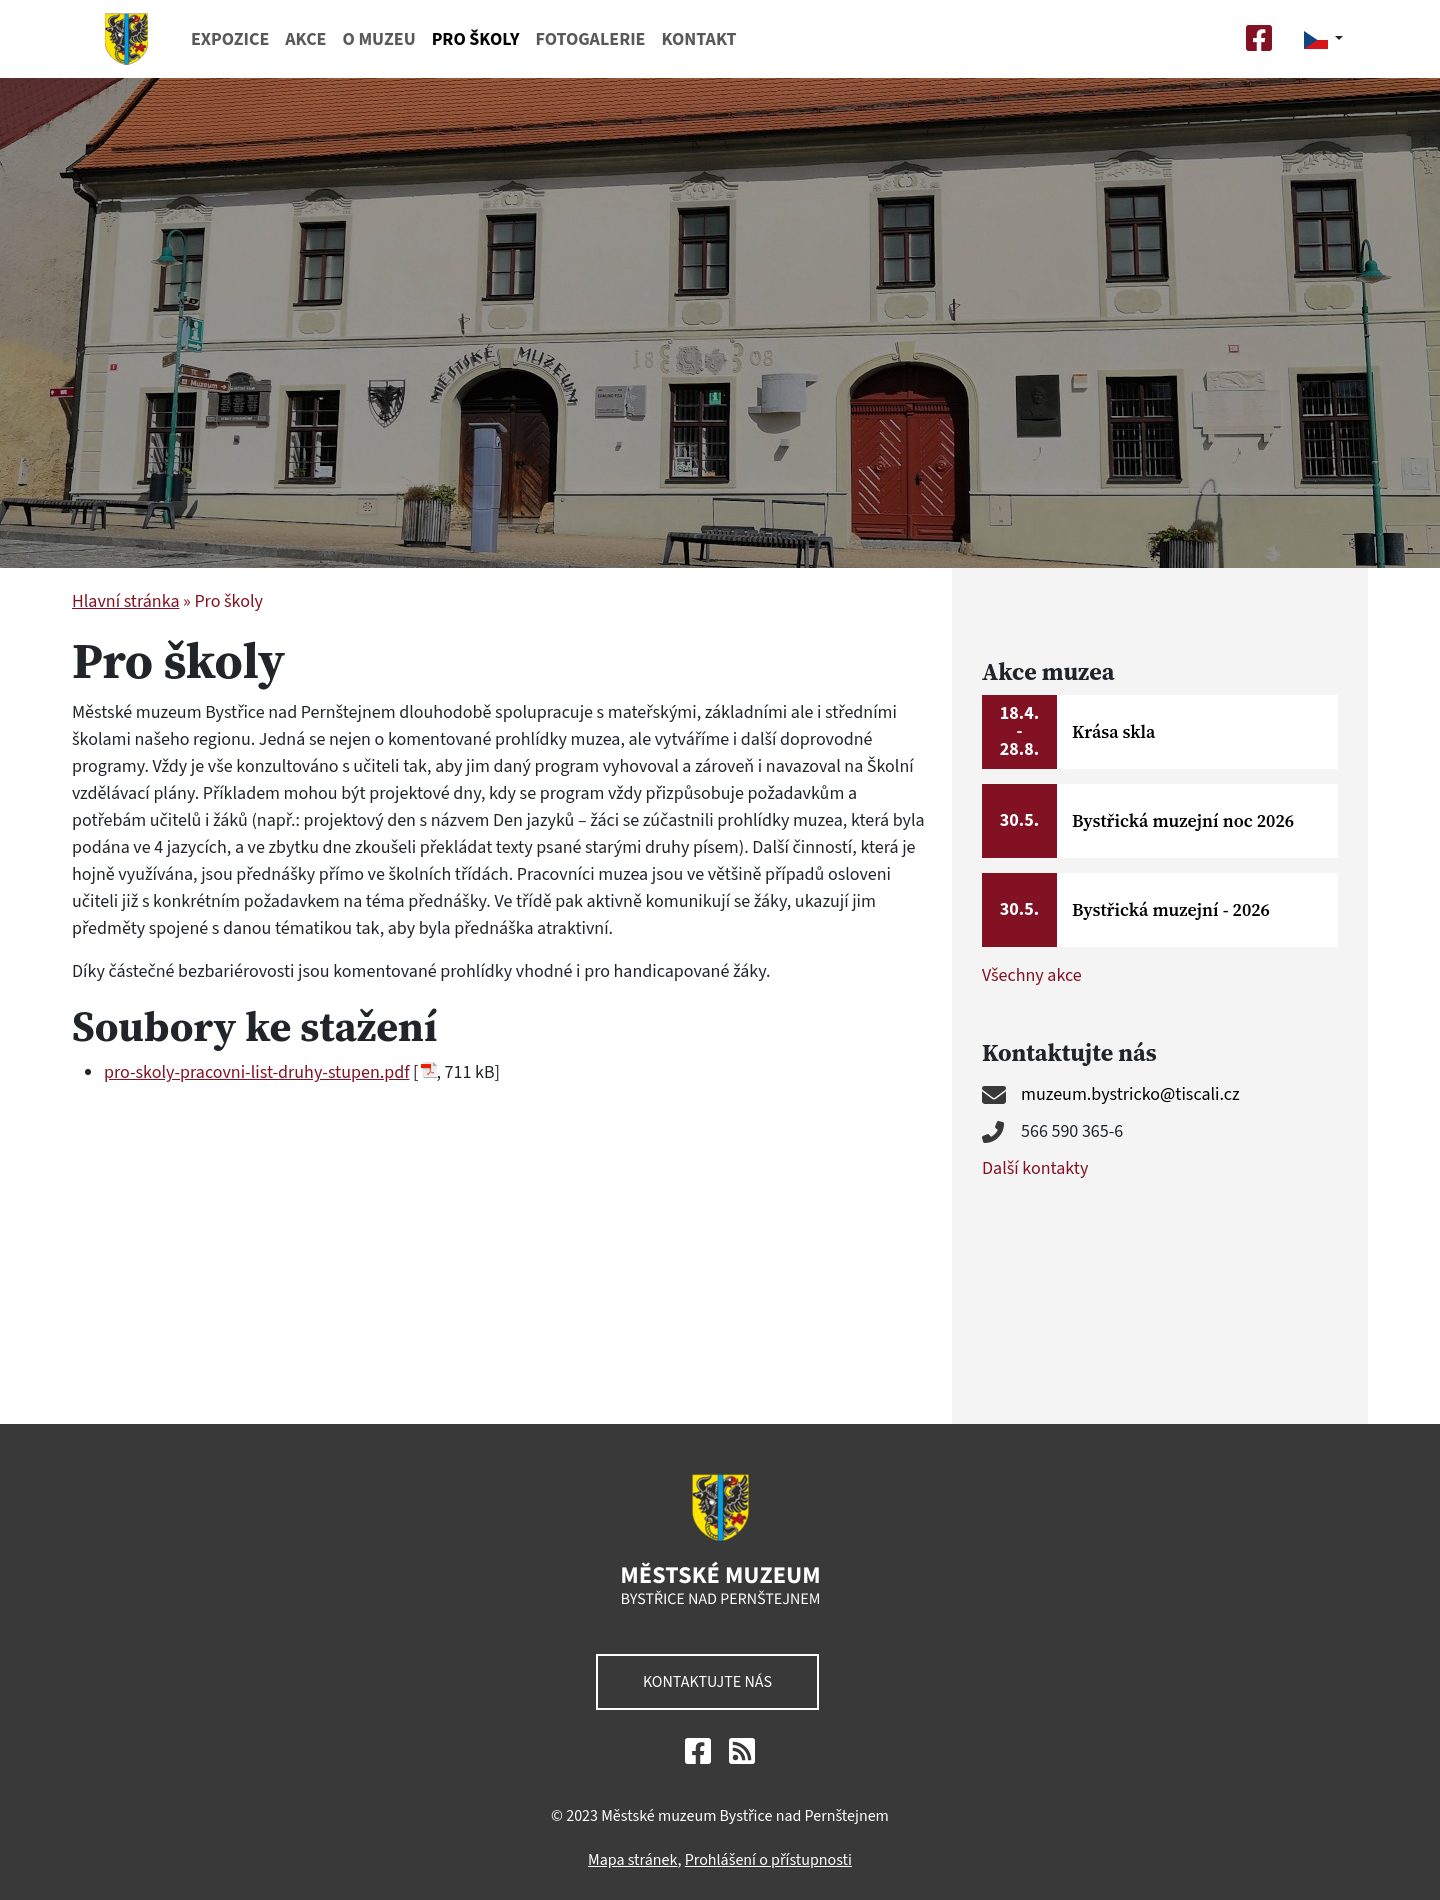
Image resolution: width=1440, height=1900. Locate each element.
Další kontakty (1035, 1168)
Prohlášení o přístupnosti (768, 1858)
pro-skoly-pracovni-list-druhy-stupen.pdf (256, 1072)
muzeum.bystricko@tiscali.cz (1130, 1094)
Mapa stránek (632, 1858)
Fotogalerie (590, 39)
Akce (305, 39)
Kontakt (698, 39)
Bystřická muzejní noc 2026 (1183, 820)
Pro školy (476, 39)
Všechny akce (1032, 975)
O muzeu (378, 39)
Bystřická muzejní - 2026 (1171, 909)
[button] (1323, 39)
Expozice (230, 39)
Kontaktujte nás (707, 1680)
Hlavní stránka (125, 601)
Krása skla (1113, 731)
